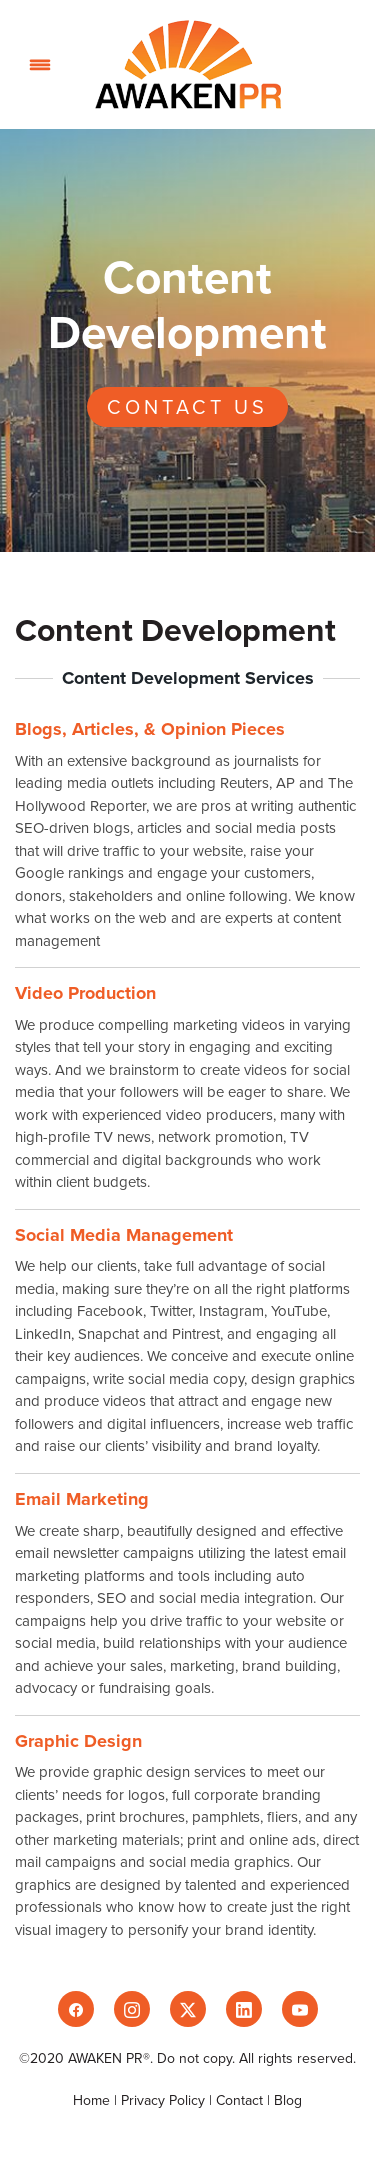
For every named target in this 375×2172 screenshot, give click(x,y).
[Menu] (40, 64)
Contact (239, 2100)
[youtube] (300, 2009)
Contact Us (187, 406)
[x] (188, 2009)
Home (93, 2100)
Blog (288, 2100)
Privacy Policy (163, 2100)
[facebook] (76, 2009)
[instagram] (132, 2009)
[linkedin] (244, 2009)
